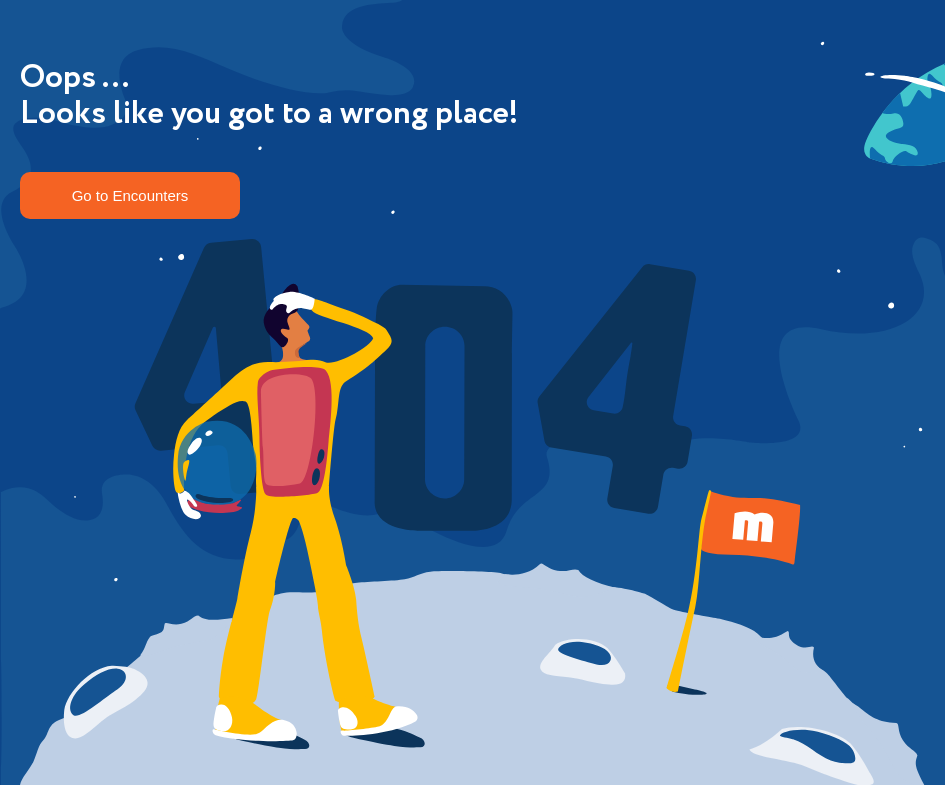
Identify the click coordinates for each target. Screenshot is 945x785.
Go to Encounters (130, 195)
